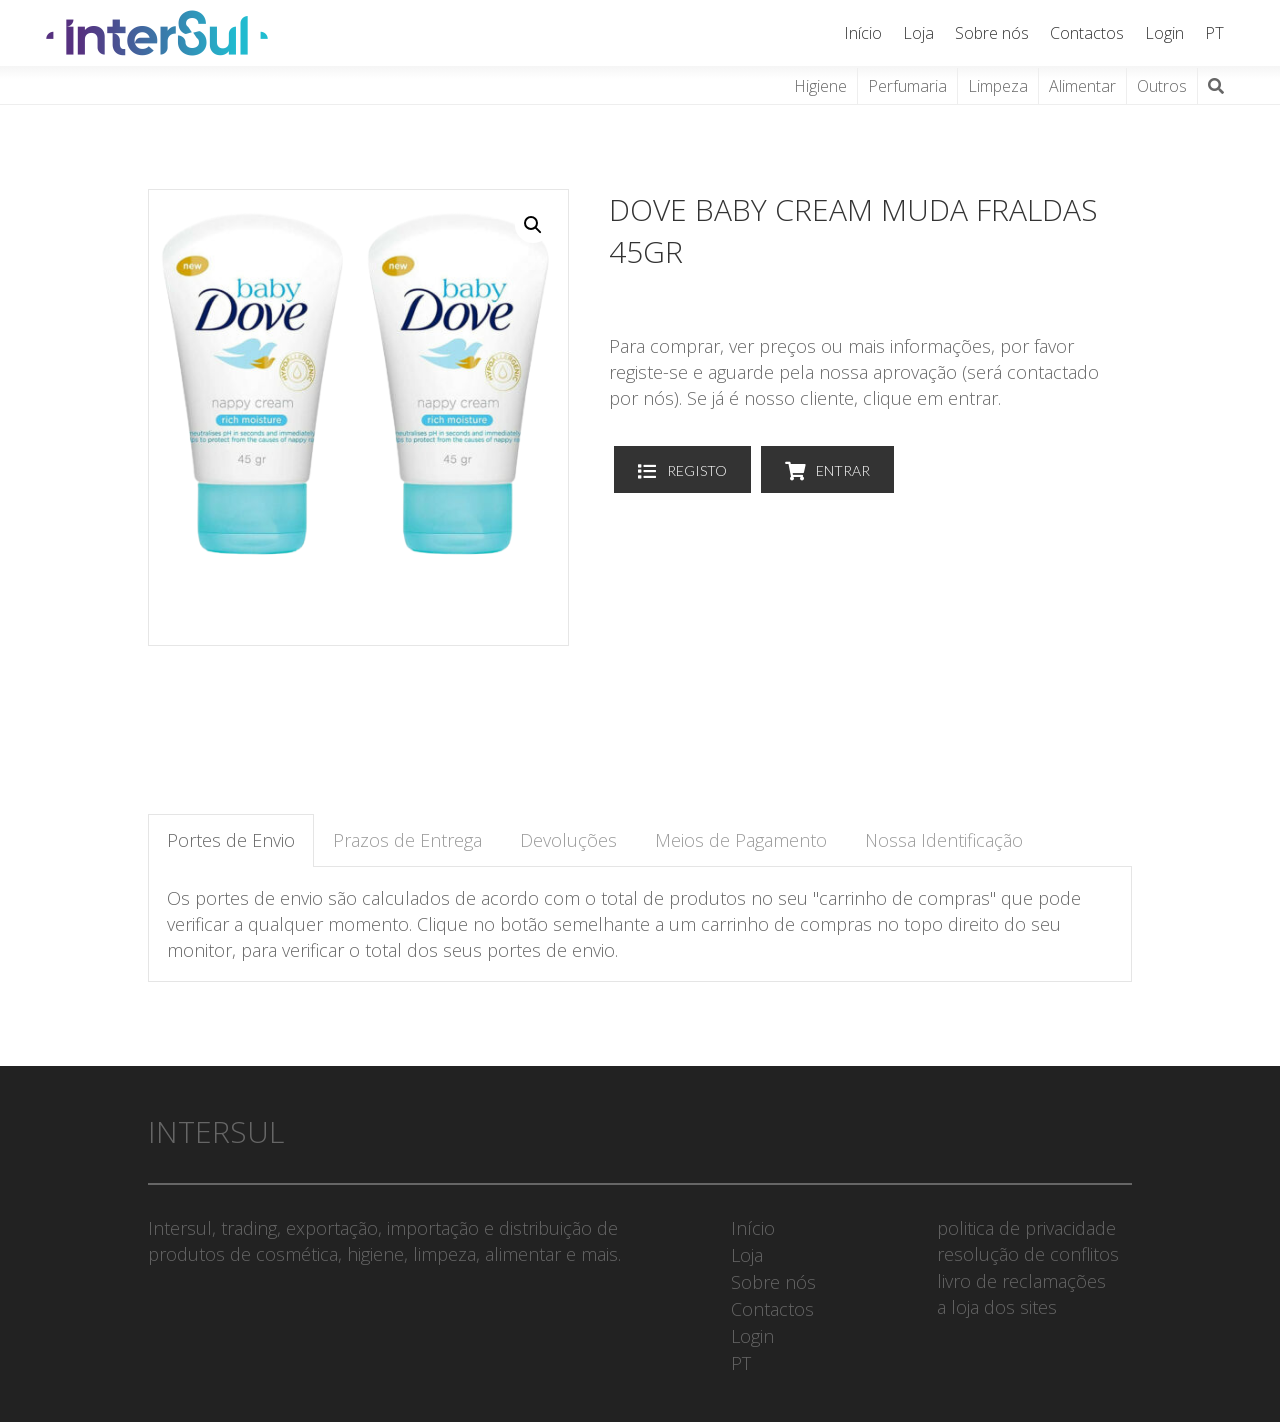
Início (863, 33)
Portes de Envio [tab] (231, 840)
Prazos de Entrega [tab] (407, 840)
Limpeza (998, 86)
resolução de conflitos (1028, 1254)
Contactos (1087, 33)
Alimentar (1082, 86)
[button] (533, 225)
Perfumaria (907, 86)
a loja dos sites (997, 1307)
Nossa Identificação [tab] (944, 840)
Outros (1162, 86)
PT (1214, 33)
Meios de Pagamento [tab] (741, 840)
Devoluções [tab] (568, 840)
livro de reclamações (1021, 1281)
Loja (918, 33)
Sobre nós (992, 33)
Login (1164, 33)
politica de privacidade (1026, 1228)
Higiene (820, 86)
